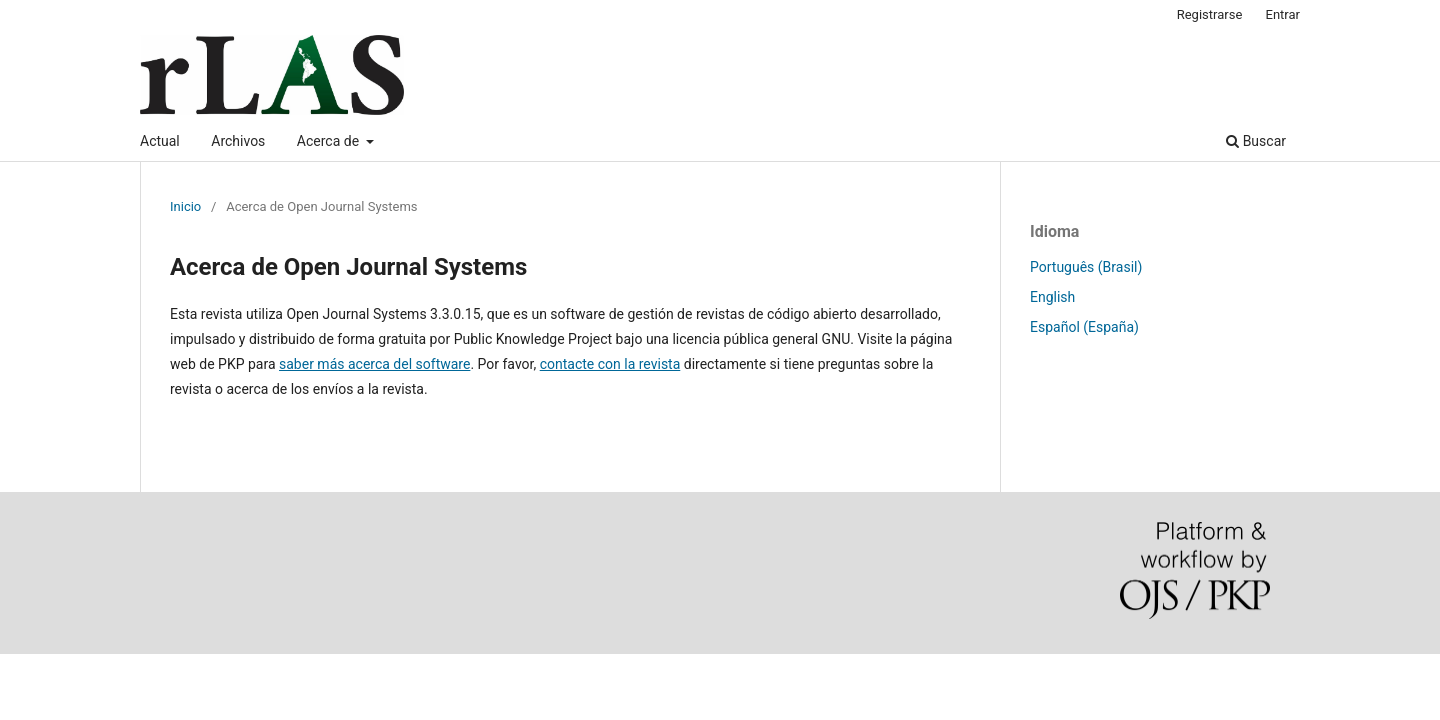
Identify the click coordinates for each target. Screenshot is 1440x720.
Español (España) (1084, 327)
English (1052, 297)
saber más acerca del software (374, 364)
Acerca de (330, 141)
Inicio (185, 206)
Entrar (1283, 14)
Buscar (1256, 141)
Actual (160, 141)
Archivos (238, 141)
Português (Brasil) (1086, 267)
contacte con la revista (610, 364)
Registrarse (1210, 14)
